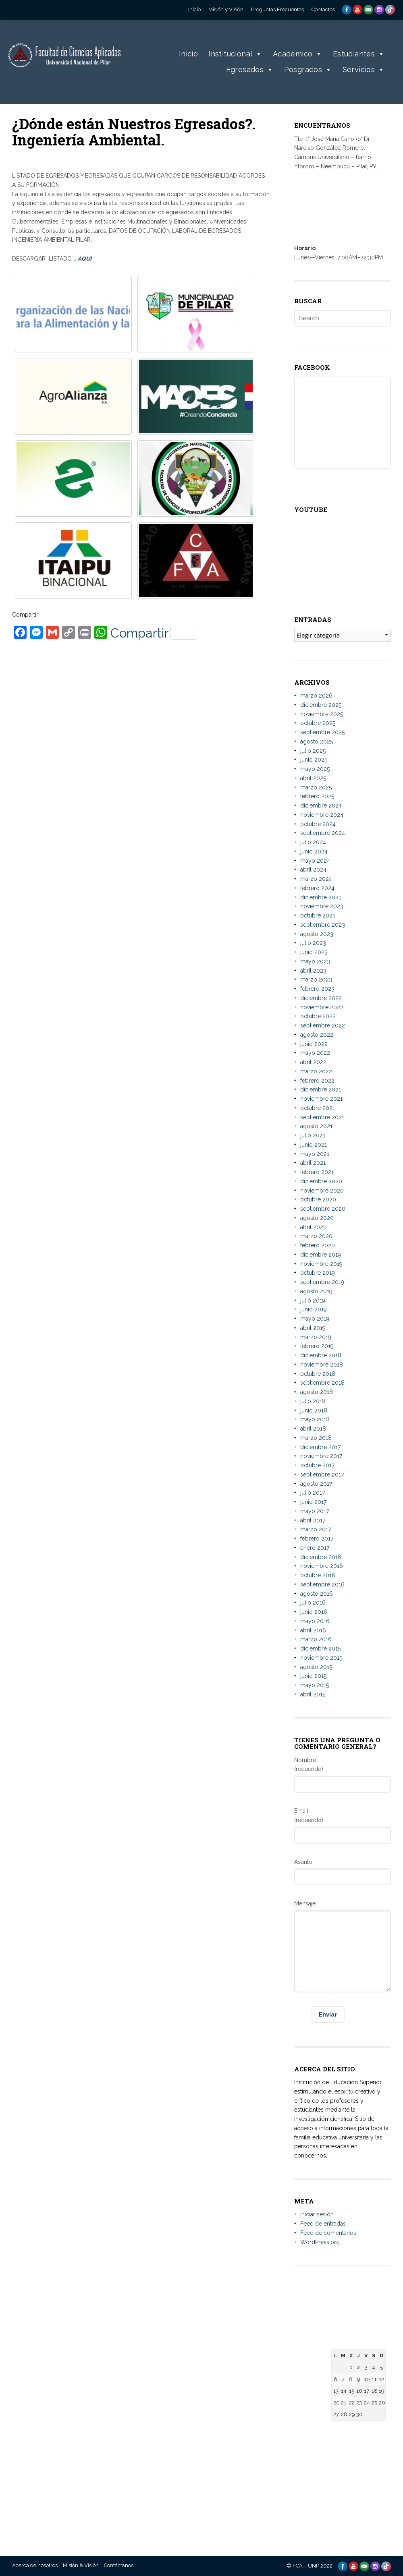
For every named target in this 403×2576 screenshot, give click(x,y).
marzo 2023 (316, 979)
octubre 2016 (317, 1575)
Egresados (250, 70)
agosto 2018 (316, 1392)
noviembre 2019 (321, 1264)
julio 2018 (313, 1401)
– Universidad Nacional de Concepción (95, 2455)
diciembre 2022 (321, 998)
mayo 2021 (314, 1154)
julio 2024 (313, 842)
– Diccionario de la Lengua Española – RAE (291, 2509)
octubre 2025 (317, 723)
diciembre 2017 (320, 1447)
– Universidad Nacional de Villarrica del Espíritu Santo (105, 2480)
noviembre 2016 (321, 1566)
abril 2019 (313, 1328)
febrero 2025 (317, 796)
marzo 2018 (316, 1438)
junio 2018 (313, 1410)
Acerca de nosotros (35, 2565)
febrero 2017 (316, 1538)
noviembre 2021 (321, 1098)
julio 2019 (312, 1300)
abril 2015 (312, 1694)
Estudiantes (359, 54)
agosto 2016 (316, 1593)
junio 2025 (313, 759)
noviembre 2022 (321, 1007)
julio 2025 (313, 751)
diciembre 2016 (320, 1557)
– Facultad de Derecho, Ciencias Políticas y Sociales (164, 2364)
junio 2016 (313, 1612)
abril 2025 (313, 778)
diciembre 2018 (320, 1355)
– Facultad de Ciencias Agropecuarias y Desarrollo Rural (168, 2475)
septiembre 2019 (322, 1282)
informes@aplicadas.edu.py (49, 2483)
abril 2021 (313, 1163)
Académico (297, 54)
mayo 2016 (315, 1621)
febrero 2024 (317, 888)
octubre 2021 (317, 1108)
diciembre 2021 (320, 1089)
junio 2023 (314, 952)
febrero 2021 (317, 1172)
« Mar (338, 2430)
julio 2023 (313, 943)
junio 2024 (314, 851)
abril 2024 (313, 869)
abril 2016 (313, 1630)
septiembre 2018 (322, 1382)
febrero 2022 (317, 1080)
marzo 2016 (316, 1639)
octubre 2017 (317, 1465)
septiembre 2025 (322, 732)
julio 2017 (312, 1492)
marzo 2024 (316, 879)
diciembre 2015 (320, 1648)
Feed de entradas (323, 2223)
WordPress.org (320, 2242)
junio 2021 (313, 1144)
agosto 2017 (316, 1484)
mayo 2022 (315, 1053)
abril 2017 (312, 1520)
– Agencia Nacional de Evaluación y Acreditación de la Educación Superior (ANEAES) (295, 2407)
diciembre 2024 (321, 805)
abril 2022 (313, 1062)
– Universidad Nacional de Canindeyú (95, 2506)
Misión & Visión (81, 2565)
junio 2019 (313, 1309)
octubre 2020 (318, 1199)
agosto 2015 (316, 1667)
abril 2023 (313, 970)
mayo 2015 (314, 1685)
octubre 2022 (318, 1016)
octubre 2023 (318, 915)
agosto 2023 (316, 934)
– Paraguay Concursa (293, 2492)
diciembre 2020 (321, 1181)
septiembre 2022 (322, 1025)
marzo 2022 (316, 1071)
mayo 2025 (315, 769)
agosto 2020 (317, 1218)
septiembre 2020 (322, 1208)
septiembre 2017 (322, 1474)
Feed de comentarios (328, 2233)
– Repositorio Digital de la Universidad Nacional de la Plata (232, 2421)
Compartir (153, 633)
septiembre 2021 (322, 1117)
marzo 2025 (316, 787)
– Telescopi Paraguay (293, 2484)
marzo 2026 (316, 695)
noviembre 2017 (321, 1456)
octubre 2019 (317, 1272)
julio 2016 (313, 1602)
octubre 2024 (318, 824)
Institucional (235, 54)
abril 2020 (313, 1227)
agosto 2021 (316, 1126)
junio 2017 (313, 1502)
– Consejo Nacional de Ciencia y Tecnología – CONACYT (294, 2441)
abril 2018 (313, 1428)
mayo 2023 (315, 961)
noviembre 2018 (321, 1364)
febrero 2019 (317, 1346)
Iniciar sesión (317, 2214)
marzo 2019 (315, 1337)
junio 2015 (313, 1676)
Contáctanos (118, 2565)
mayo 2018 (315, 1419)
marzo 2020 (316, 1236)
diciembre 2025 (320, 705)
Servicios (364, 70)
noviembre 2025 (321, 714)
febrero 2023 (317, 989)
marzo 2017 (315, 1529)
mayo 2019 (314, 1318)
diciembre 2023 (321, 897)
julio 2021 (312, 1135)
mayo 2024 (315, 860)
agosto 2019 (316, 1291)
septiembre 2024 (322, 833)
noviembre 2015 (321, 1658)
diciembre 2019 (320, 1254)
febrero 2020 (317, 1245)
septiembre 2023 (322, 924)
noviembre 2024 (321, 815)
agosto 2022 (316, 1034)
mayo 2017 (314, 1511)
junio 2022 (314, 1044)
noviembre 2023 (321, 906)
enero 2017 (314, 1548)
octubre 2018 (317, 1374)
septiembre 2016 (322, 1584)
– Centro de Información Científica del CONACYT (294, 2466)
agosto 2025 (316, 741)
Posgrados (308, 70)
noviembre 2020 (322, 1190)
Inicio (188, 54)
